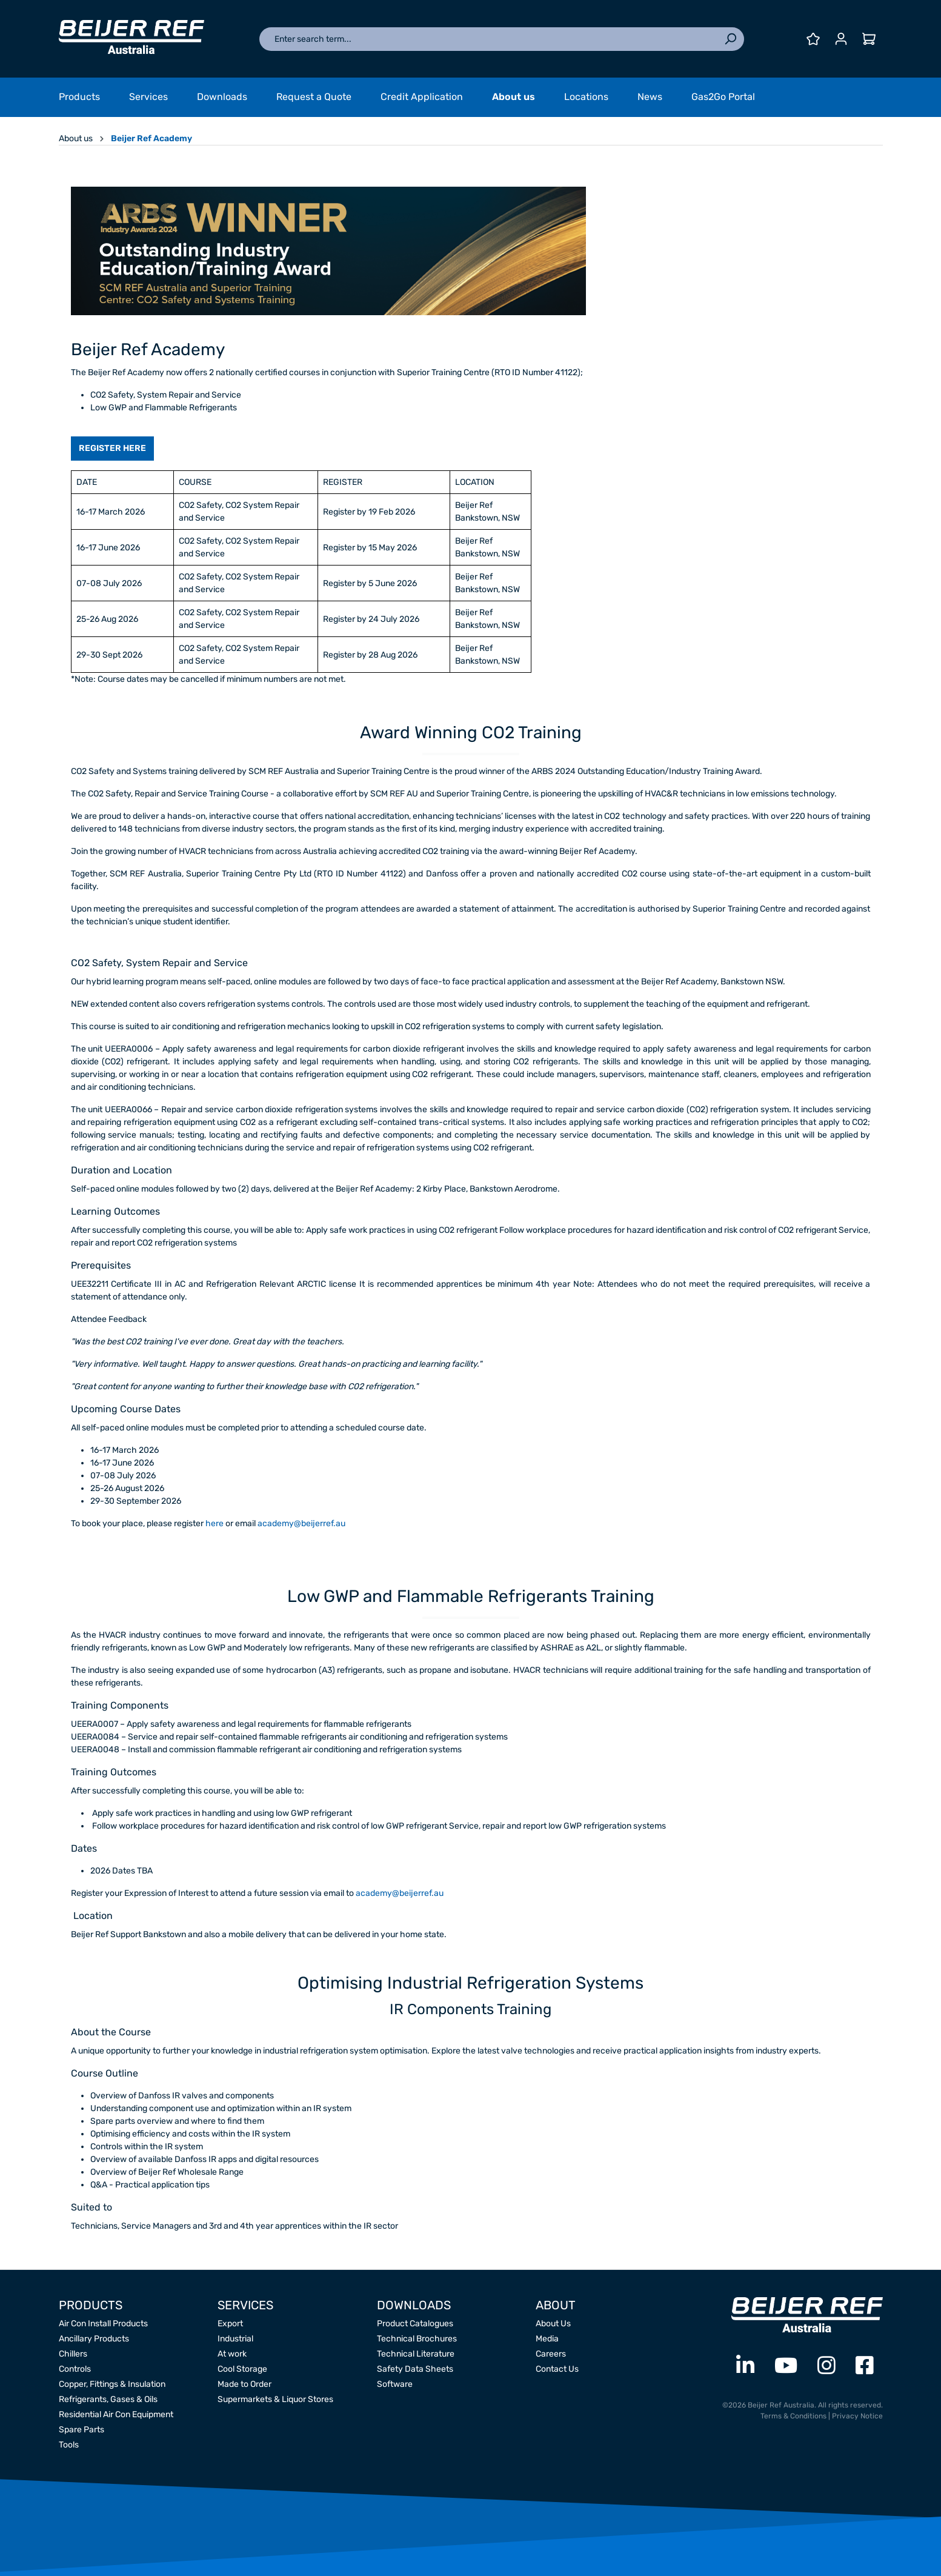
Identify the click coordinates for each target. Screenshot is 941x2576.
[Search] (730, 39)
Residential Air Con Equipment (116, 2414)
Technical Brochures (417, 2339)
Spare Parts (81, 2429)
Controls (75, 2369)
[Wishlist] (813, 39)
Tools (69, 2445)
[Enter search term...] (488, 39)
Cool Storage (242, 2369)
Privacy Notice (857, 2416)
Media (547, 2339)
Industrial (235, 2339)
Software (395, 2384)
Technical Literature (415, 2354)
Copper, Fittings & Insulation (112, 2384)
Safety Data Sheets (415, 2369)
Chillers (73, 2354)
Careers (551, 2354)
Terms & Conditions (793, 2416)
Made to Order (244, 2384)
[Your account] (841, 39)
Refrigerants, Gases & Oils (108, 2399)
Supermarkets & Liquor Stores (275, 2399)
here (215, 1523)
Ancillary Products (94, 2339)
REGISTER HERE (112, 448)
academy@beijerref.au (301, 1523)
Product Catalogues (415, 2323)
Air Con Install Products (103, 2323)
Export (230, 2323)
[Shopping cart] (869, 39)
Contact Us (557, 2369)
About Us (553, 2323)
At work (232, 2354)
